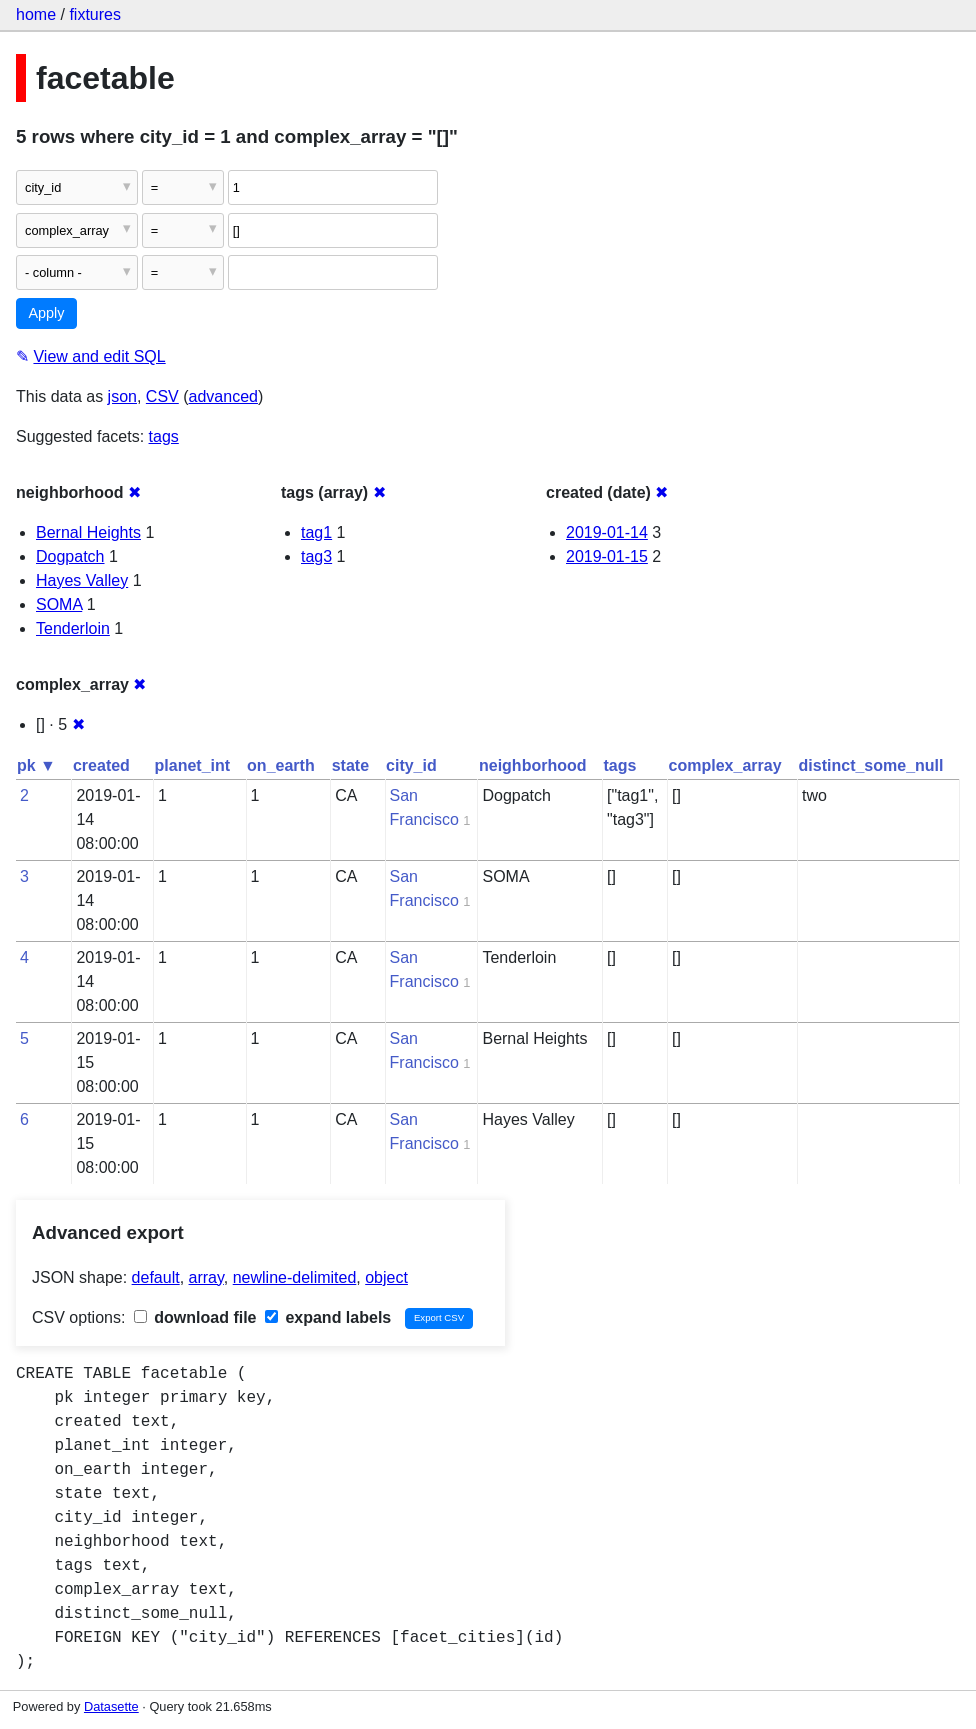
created (101, 765)
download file (195, 1317)
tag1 (316, 532)
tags (164, 436)
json (122, 396)
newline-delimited (295, 1277)
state (350, 765)
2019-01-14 (607, 532)
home (36, 14)
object (386, 1277)
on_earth (281, 765)
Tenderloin (73, 628)
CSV (162, 396)
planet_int (193, 765)
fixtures (95, 14)
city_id (411, 765)
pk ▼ (36, 765)
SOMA (59, 604)
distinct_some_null (871, 765)
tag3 (316, 556)
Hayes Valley (82, 580)
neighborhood (533, 765)
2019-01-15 (607, 556)
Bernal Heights (88, 532)
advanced (223, 396)
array (206, 1277)
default (156, 1277)
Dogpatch (70, 556)
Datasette (111, 1706)
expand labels (328, 1317)
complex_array (725, 765)
